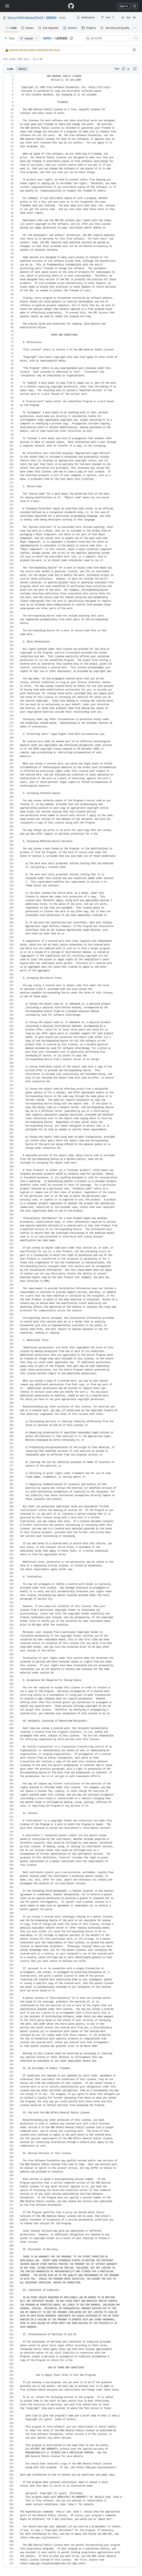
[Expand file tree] (9, 38)
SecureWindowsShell (25, 17)
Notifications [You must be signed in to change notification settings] (86, 17)
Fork (108, 17)
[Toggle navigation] (7, 6)
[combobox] (109, 38)
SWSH (51, 17)
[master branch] (29, 38)
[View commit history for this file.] (134, 49)
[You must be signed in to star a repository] (129, 17)
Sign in (123, 6)
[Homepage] (71, 6)
